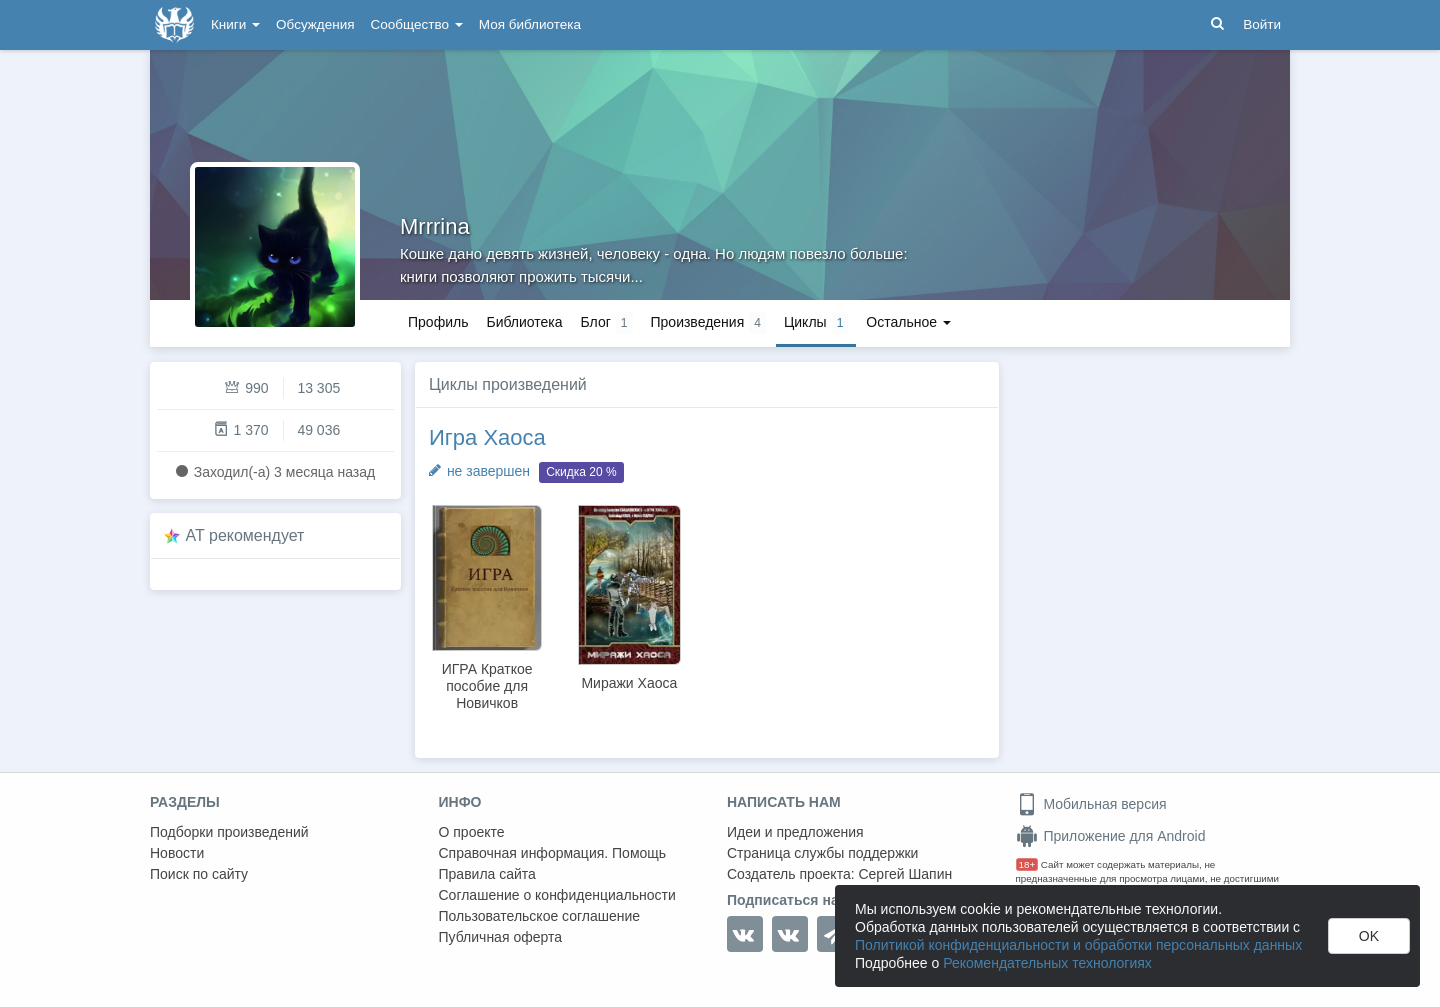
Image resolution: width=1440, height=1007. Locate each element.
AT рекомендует (245, 535)
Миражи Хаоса (629, 683)
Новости (177, 853)
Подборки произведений (229, 832)
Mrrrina (435, 226)
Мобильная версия (1091, 804)
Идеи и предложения (795, 832)
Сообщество (417, 24)
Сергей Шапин (905, 874)
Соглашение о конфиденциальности (557, 895)
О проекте (472, 832)
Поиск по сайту (199, 874)
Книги (235, 24)
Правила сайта (487, 874)
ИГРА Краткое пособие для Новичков (487, 686)
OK (1369, 936)
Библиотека (524, 322)
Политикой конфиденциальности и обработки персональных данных (1078, 945)
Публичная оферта (501, 937)
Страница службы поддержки (822, 853)
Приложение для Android (1111, 836)
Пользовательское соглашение (540, 916)
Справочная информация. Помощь (553, 853)
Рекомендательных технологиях (1047, 963)
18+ (1027, 864)
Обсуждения (315, 24)
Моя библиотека (530, 24)
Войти (1262, 24)
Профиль (438, 322)
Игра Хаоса (487, 437)
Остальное (908, 322)
